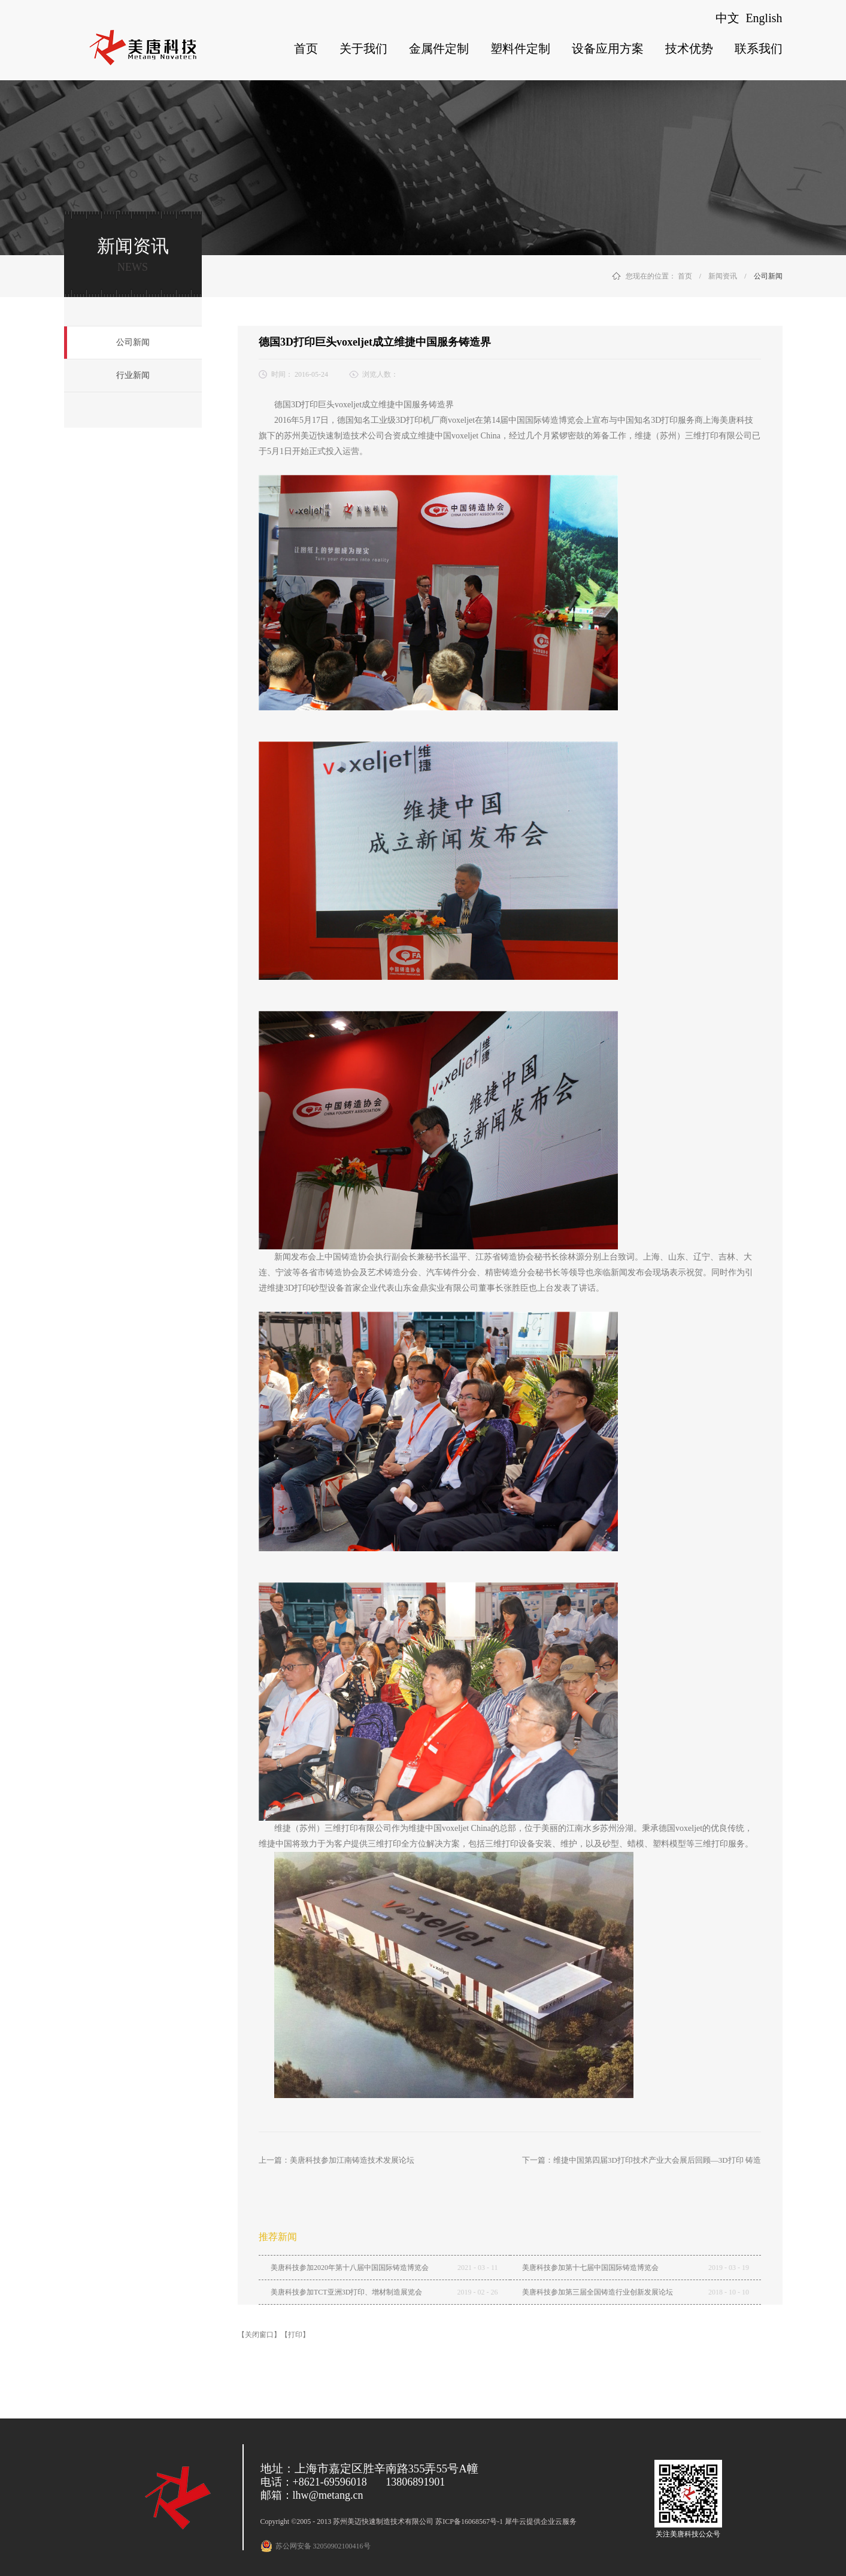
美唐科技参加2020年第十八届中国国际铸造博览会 (350, 2267)
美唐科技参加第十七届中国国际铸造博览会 (590, 2267)
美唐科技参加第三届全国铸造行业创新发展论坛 (597, 2292)
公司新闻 (768, 276)
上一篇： (336, 2160)
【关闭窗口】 (259, 2334)
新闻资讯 (722, 276)
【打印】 (295, 2334)
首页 (306, 48)
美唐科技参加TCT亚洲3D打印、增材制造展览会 (346, 2292)
